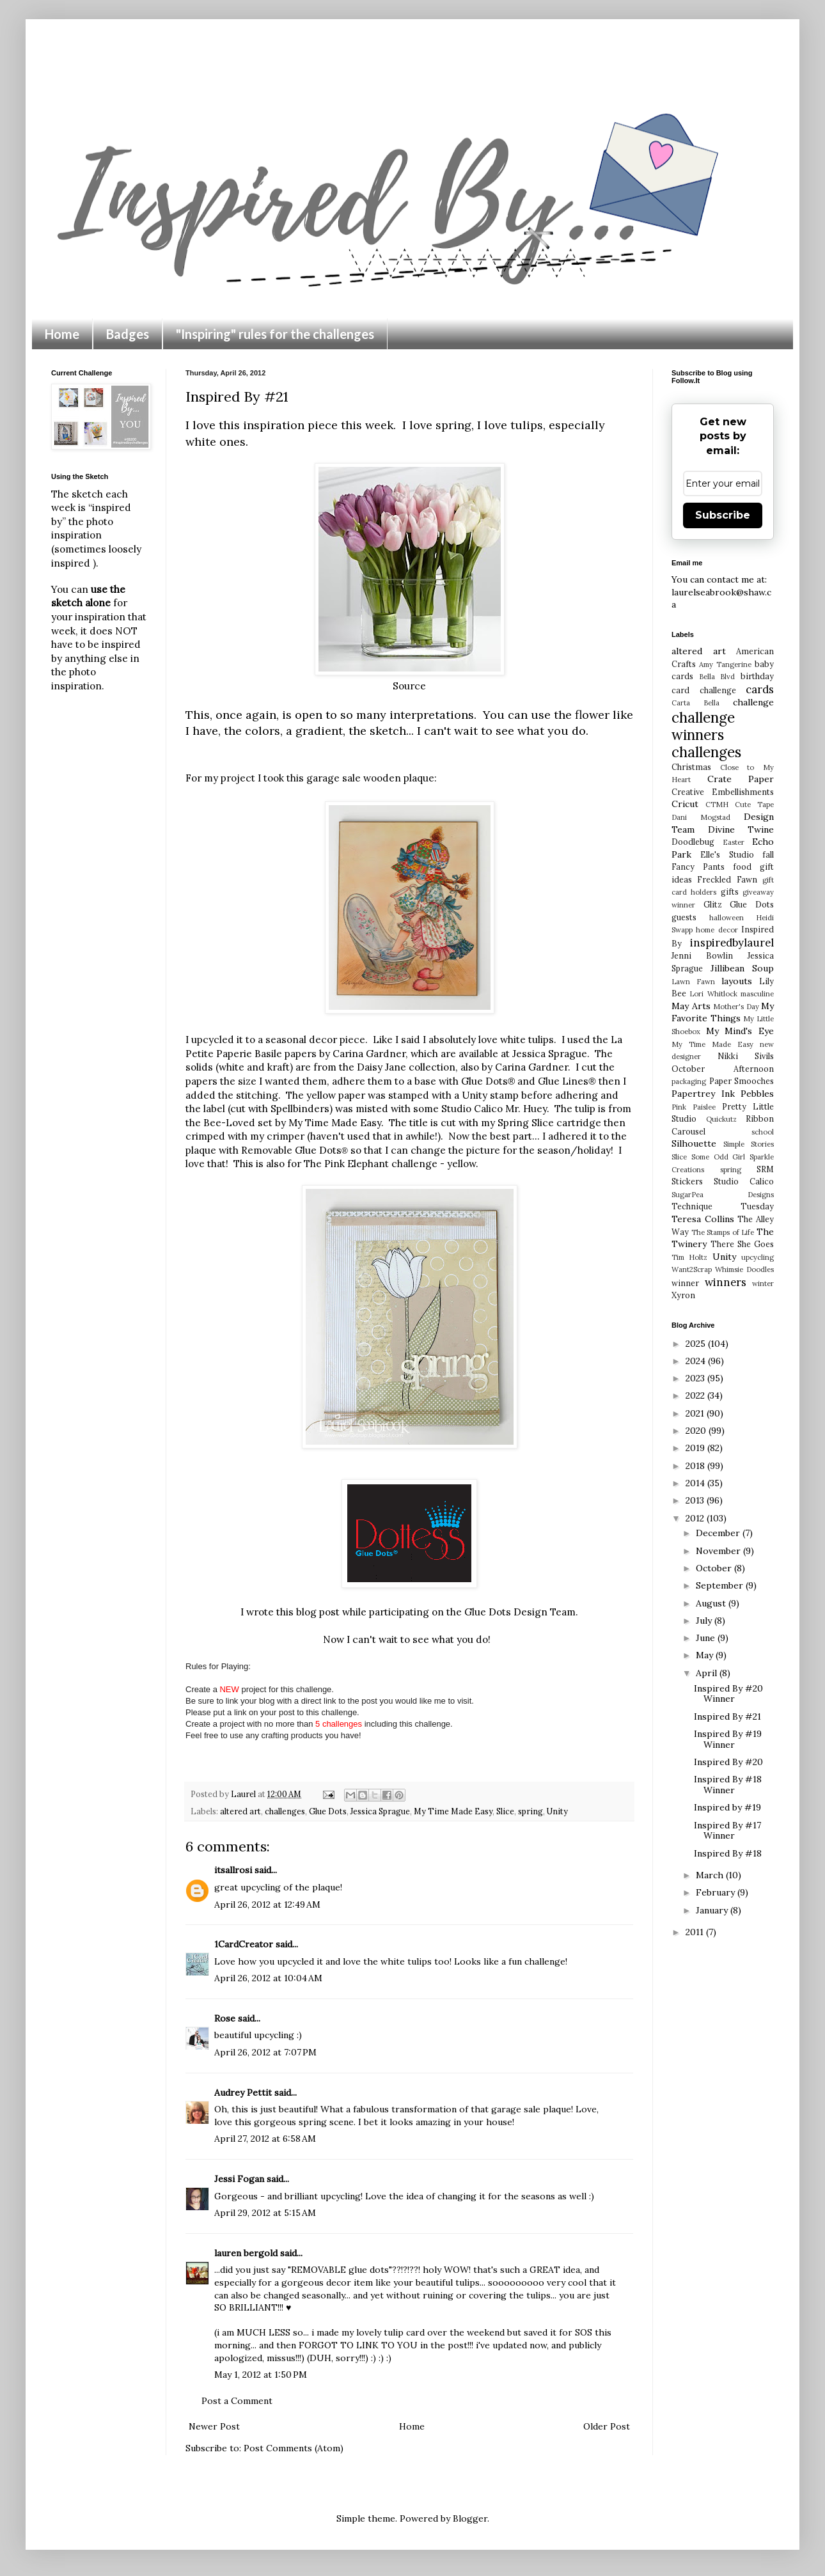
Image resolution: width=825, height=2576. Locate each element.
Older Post (606, 2426)
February (716, 1892)
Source (409, 686)
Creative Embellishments (723, 792)
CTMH (716, 804)
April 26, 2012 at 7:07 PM (265, 2052)
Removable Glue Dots (294, 1150)
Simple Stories (748, 1144)
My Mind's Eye (740, 1031)
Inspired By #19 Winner (728, 1739)
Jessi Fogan (239, 2179)
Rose (224, 2018)
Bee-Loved (229, 1123)
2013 (696, 1500)
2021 (696, 1413)
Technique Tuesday (723, 1206)
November (719, 1551)
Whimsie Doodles (744, 1269)
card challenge (704, 690)
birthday (757, 676)
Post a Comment (236, 2401)
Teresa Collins (703, 1219)
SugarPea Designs (723, 1194)
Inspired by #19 (727, 1807)
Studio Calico (744, 1181)
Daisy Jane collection (406, 1067)
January (713, 1910)
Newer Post (214, 2426)
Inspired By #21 (727, 1716)
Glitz (712, 904)
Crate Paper (740, 779)
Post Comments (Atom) (293, 2448)
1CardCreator (243, 1944)
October (715, 1568)
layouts (736, 981)
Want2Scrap (692, 1269)
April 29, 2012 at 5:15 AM (265, 2213)
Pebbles (757, 1093)
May (706, 1655)
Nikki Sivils (746, 1056)
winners (725, 1282)
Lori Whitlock (713, 993)
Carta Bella (695, 702)
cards (760, 689)
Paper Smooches (741, 1081)
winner (685, 1283)
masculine (757, 993)
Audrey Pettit (243, 2092)
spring (530, 1811)
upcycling (757, 1257)
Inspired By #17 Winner (727, 1830)
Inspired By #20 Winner (728, 1694)
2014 (696, 1483)
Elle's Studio (726, 854)
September (721, 1585)
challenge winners (703, 726)
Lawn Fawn (693, 981)
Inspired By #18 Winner (728, 1784)
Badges (127, 334)
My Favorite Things (723, 1012)
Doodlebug (693, 841)
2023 (696, 1378)
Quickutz (721, 1119)
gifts (730, 891)
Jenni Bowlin (702, 955)
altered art (240, 1811)
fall (768, 854)
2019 (696, 1448)
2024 (697, 1361)
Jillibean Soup (742, 968)
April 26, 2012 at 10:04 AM (268, 1978)
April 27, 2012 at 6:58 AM (265, 2138)
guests (684, 917)
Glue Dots (328, 1811)
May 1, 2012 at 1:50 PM (260, 2374)
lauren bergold (246, 2253)
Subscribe (722, 515)
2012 (696, 1518)
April (707, 1673)
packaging (689, 1081)
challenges (285, 1811)
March (711, 1875)
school (762, 1131)
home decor (716, 929)
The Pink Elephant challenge (372, 1164)
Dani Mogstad (701, 817)
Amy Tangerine (725, 664)
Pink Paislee (694, 1107)
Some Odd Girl (718, 1156)
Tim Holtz (689, 1257)
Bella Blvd (717, 676)
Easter (733, 842)
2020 (697, 1430)
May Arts (691, 1006)
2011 (696, 1932)
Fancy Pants (698, 866)
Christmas (691, 767)
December (719, 1533)
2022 (696, 1395)
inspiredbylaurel (732, 943)
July (705, 1620)
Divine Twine (741, 829)
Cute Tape (754, 804)
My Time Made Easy (453, 1811)
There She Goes (742, 1244)
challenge (753, 702)
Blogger (470, 2518)
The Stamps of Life (723, 1232)
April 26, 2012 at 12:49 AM (267, 1904)
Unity (557, 1811)
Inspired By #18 (728, 1853)
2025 (697, 1343)
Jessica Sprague (549, 1054)
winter (763, 1283)
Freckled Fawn (727, 879)
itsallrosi (233, 1870)
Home (62, 334)
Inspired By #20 (728, 1762)
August (712, 1603)
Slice (505, 1811)
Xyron (683, 1295)
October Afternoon (723, 1069)
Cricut (685, 804)
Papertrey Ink (703, 1093)
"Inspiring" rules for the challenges (275, 334)
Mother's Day (736, 1006)
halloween (726, 917)
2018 (696, 1466)
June (707, 1638)
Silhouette (694, 1143)
